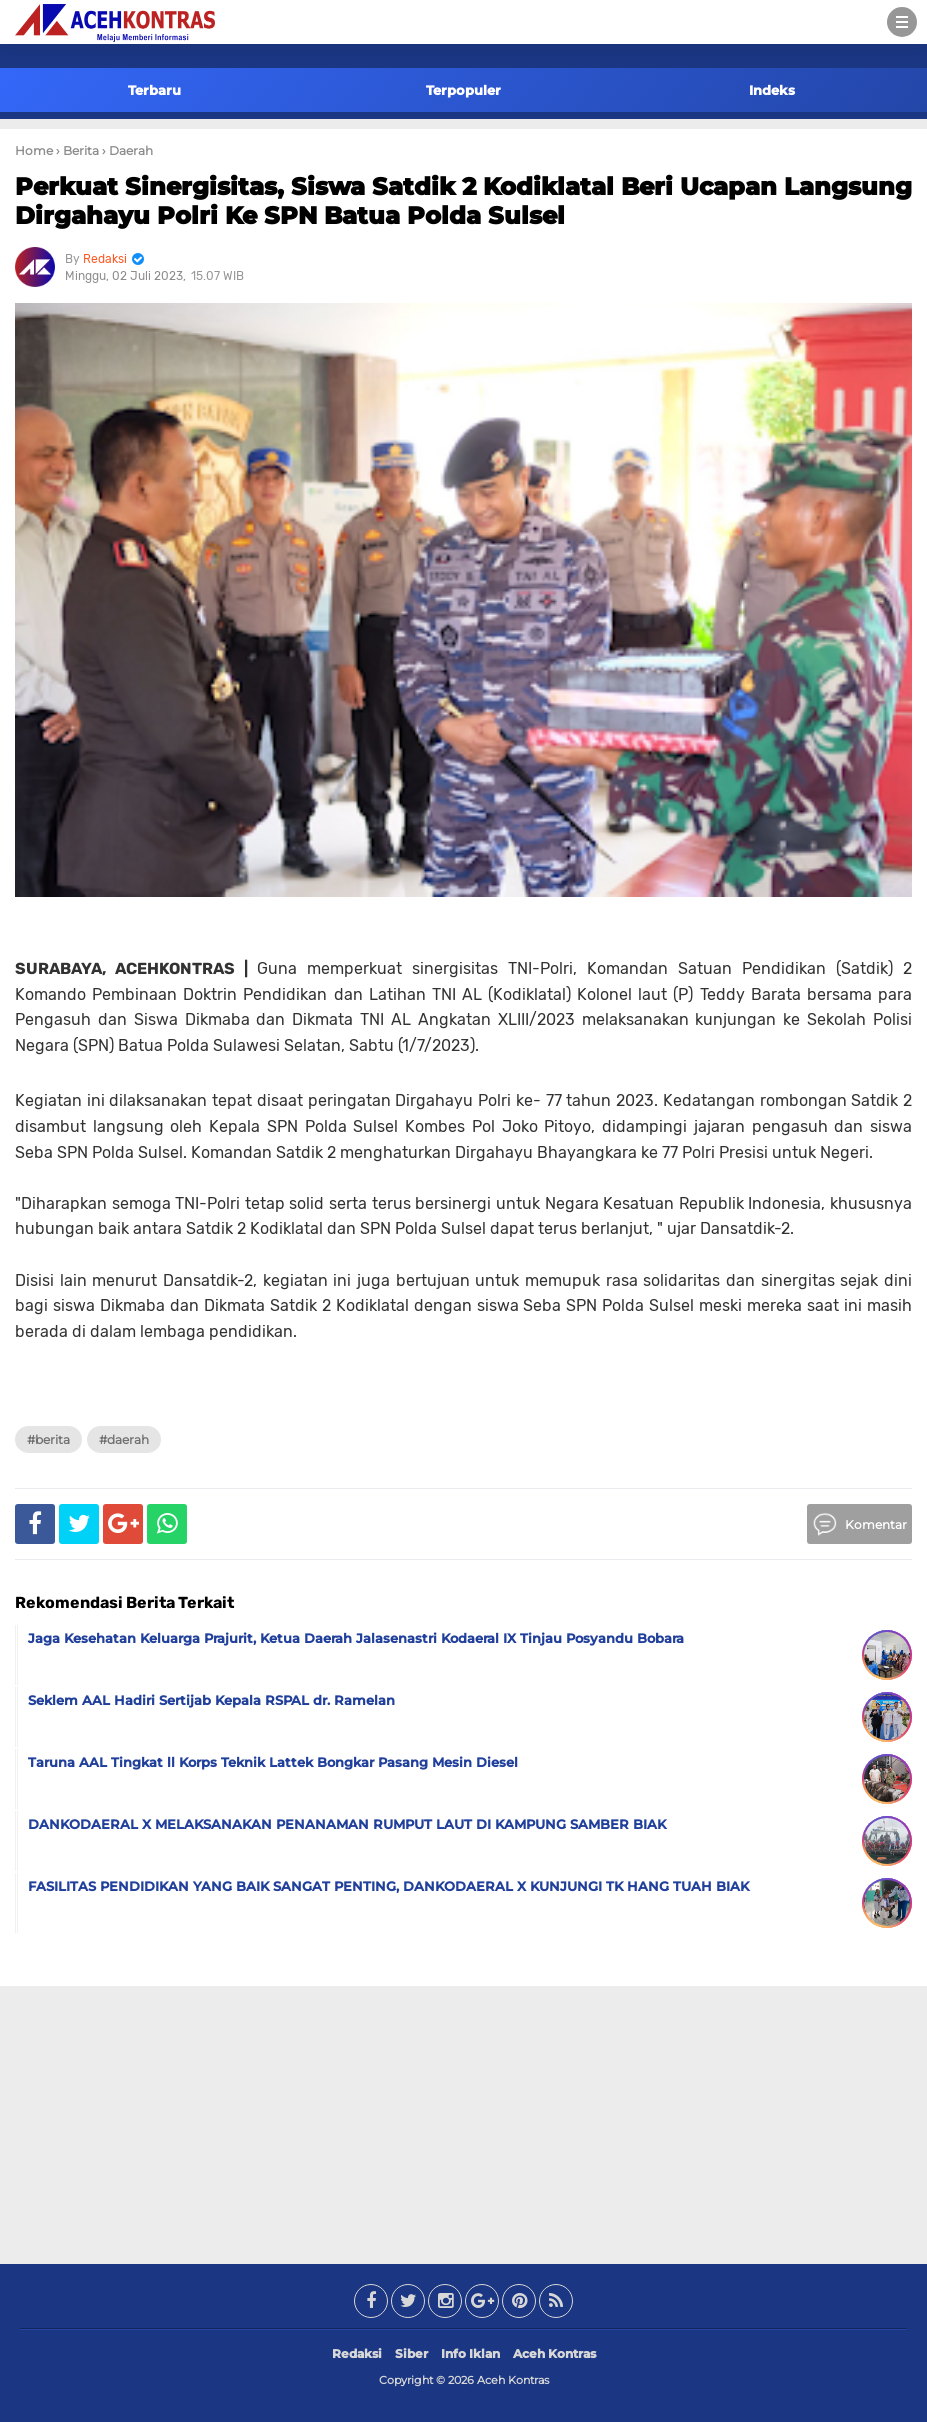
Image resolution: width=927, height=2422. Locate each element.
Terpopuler (463, 90)
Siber (411, 2353)
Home (34, 150)
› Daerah (127, 150)
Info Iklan (470, 2353)
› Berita (77, 150)
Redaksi (357, 2353)
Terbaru (154, 90)
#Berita (48, 1439)
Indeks (772, 90)
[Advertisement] (464, 2121)
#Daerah (124, 1439)
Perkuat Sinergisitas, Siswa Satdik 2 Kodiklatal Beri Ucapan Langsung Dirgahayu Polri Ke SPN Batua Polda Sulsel (463, 201)
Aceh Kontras (554, 2353)
